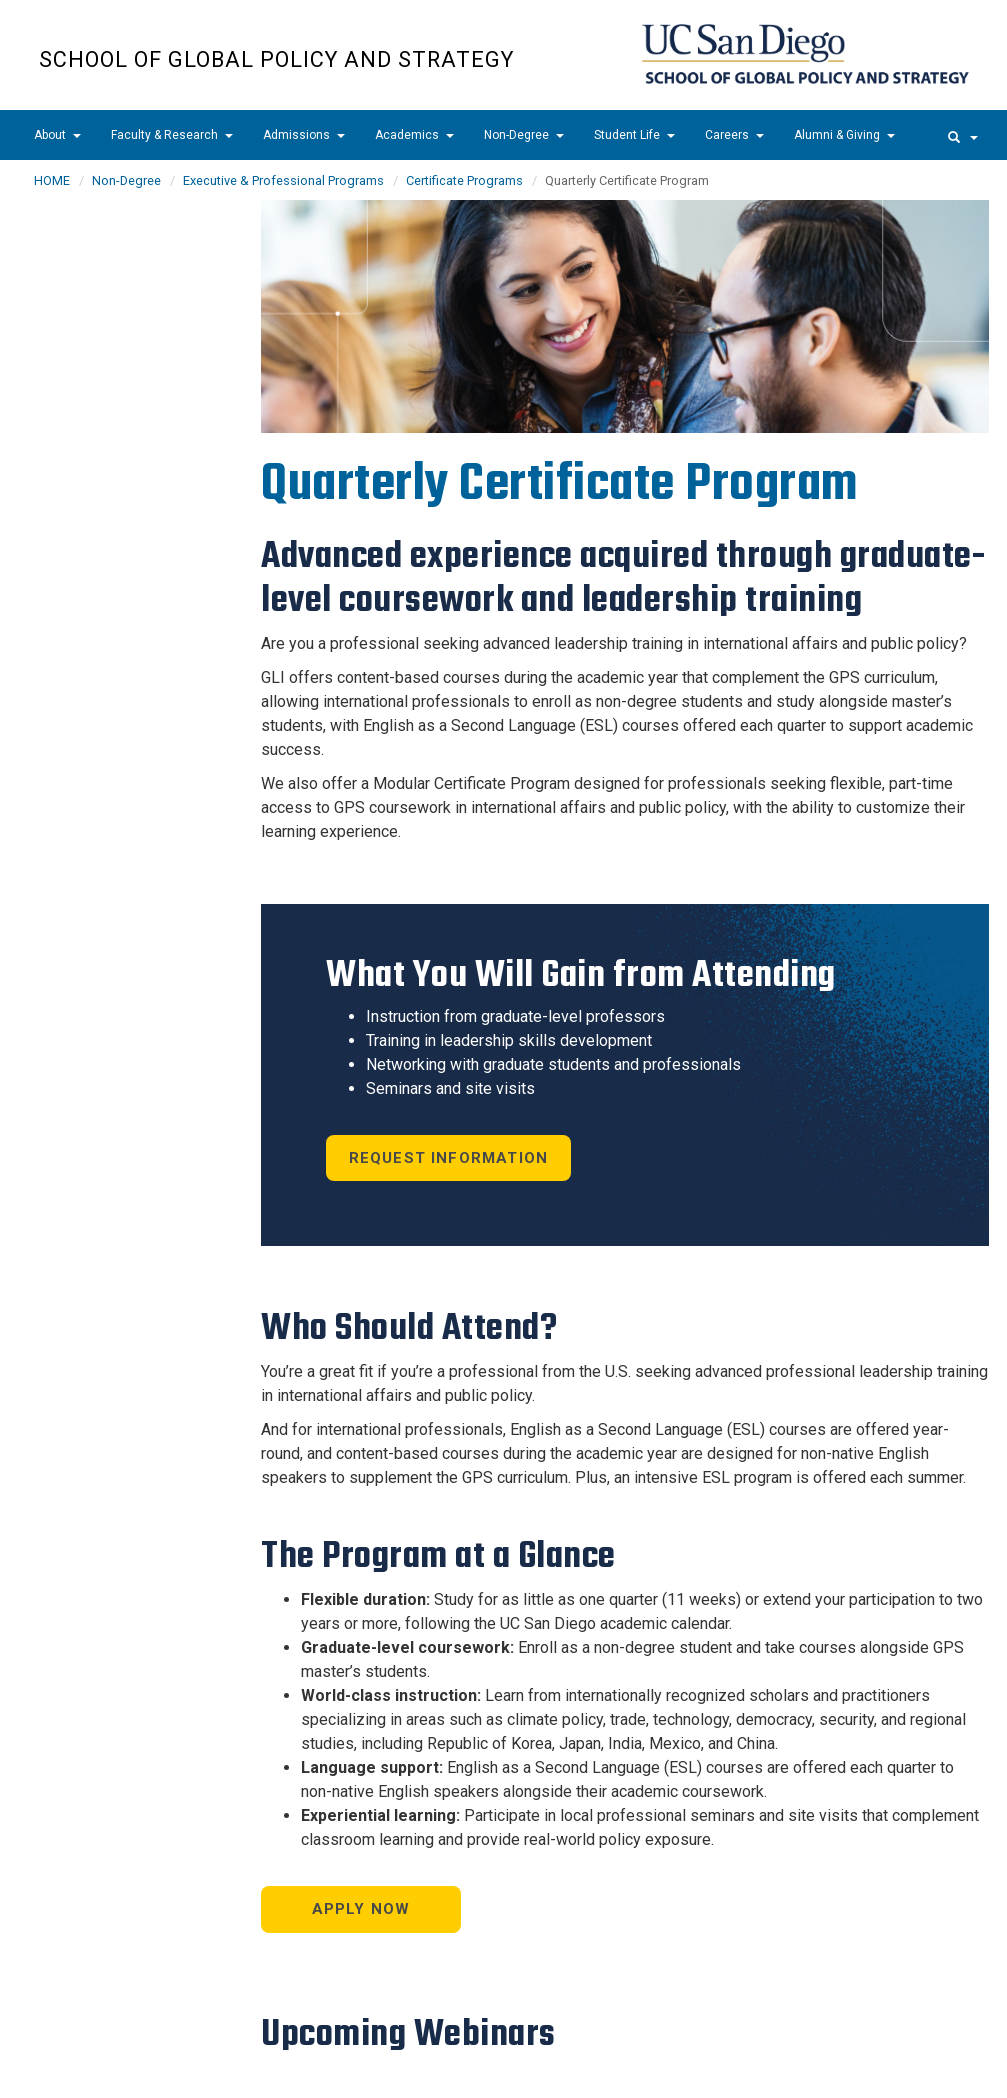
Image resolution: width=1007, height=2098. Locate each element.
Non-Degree (524, 135)
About (57, 135)
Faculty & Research (172, 135)
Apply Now (361, 1909)
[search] (963, 135)
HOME (52, 180)
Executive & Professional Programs (283, 180)
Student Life (634, 135)
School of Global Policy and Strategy (276, 59)
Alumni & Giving (844, 135)
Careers (734, 135)
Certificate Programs (464, 180)
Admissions (304, 135)
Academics (414, 135)
